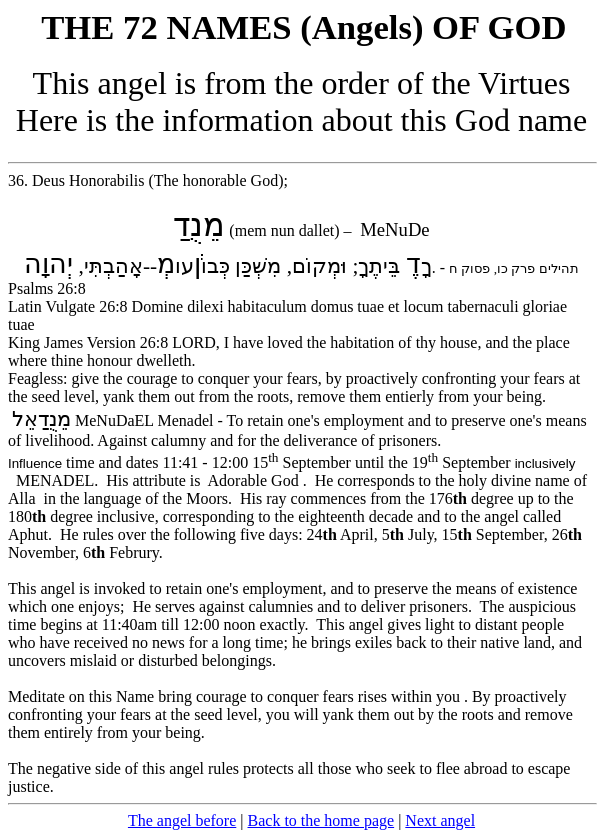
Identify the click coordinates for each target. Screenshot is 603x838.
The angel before (182, 820)
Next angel (440, 820)
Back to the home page (321, 820)
